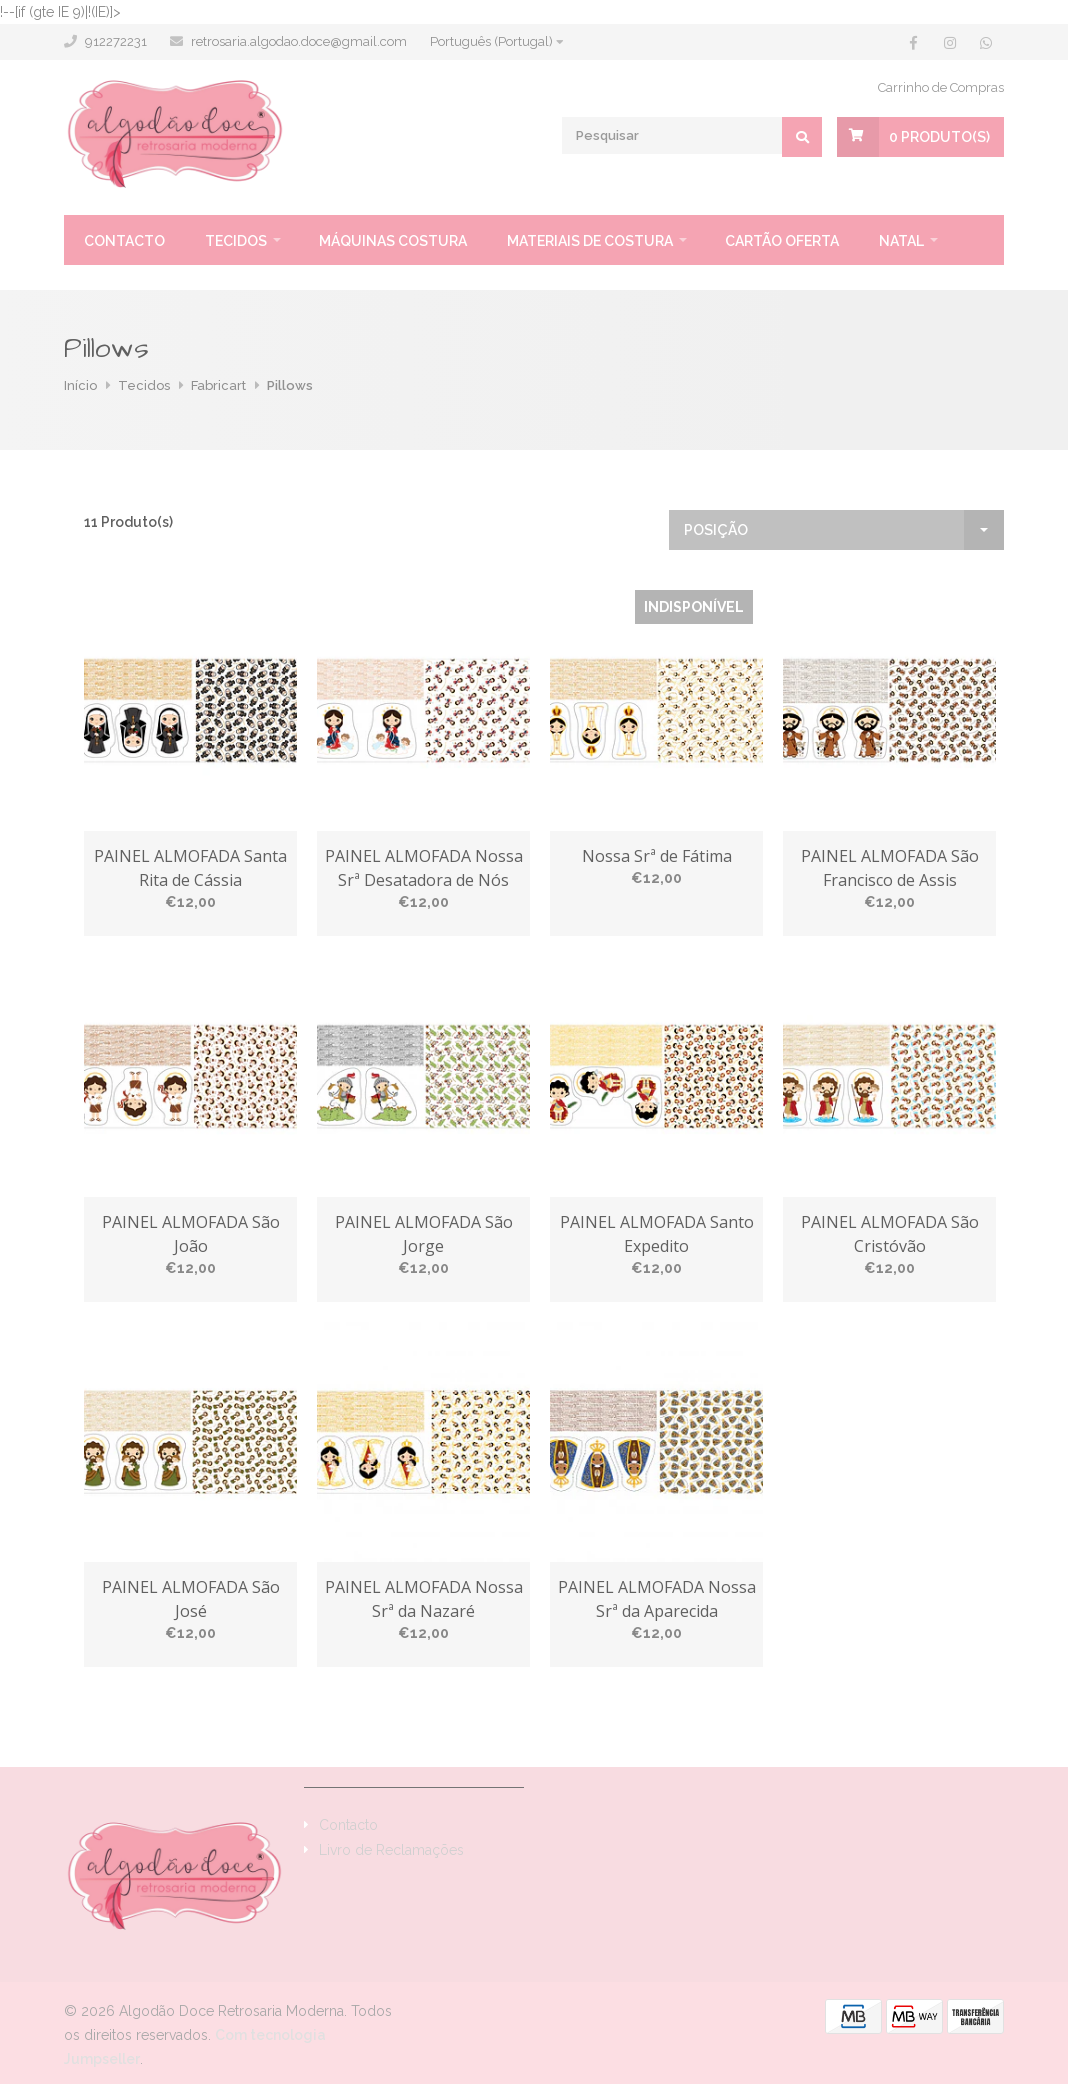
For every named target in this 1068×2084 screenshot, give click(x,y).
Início (80, 385)
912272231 (116, 41)
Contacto (124, 241)
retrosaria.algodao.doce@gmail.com (299, 41)
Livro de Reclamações (391, 1850)
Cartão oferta (782, 241)
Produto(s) (939, 137)
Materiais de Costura (590, 241)
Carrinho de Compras (941, 87)
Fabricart (218, 385)
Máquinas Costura (393, 241)
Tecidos (236, 241)
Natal (901, 241)
